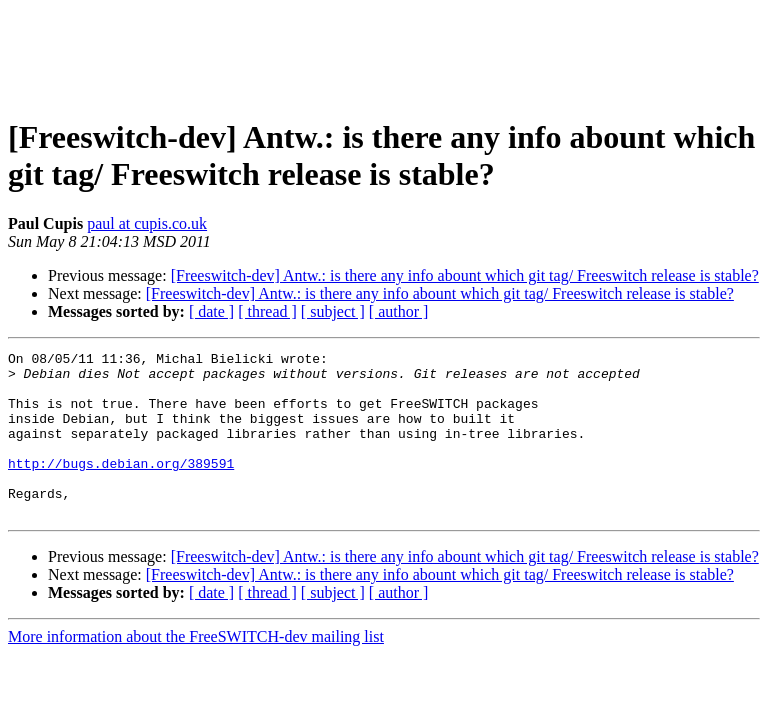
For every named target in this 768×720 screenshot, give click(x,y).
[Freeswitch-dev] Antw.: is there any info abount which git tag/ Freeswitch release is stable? (465, 275)
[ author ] (399, 311)
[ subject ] (333, 311)
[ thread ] (267, 311)
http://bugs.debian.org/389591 (121, 487)
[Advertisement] (384, 53)
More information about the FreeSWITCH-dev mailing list (196, 669)
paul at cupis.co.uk (147, 223)
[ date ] (211, 311)
